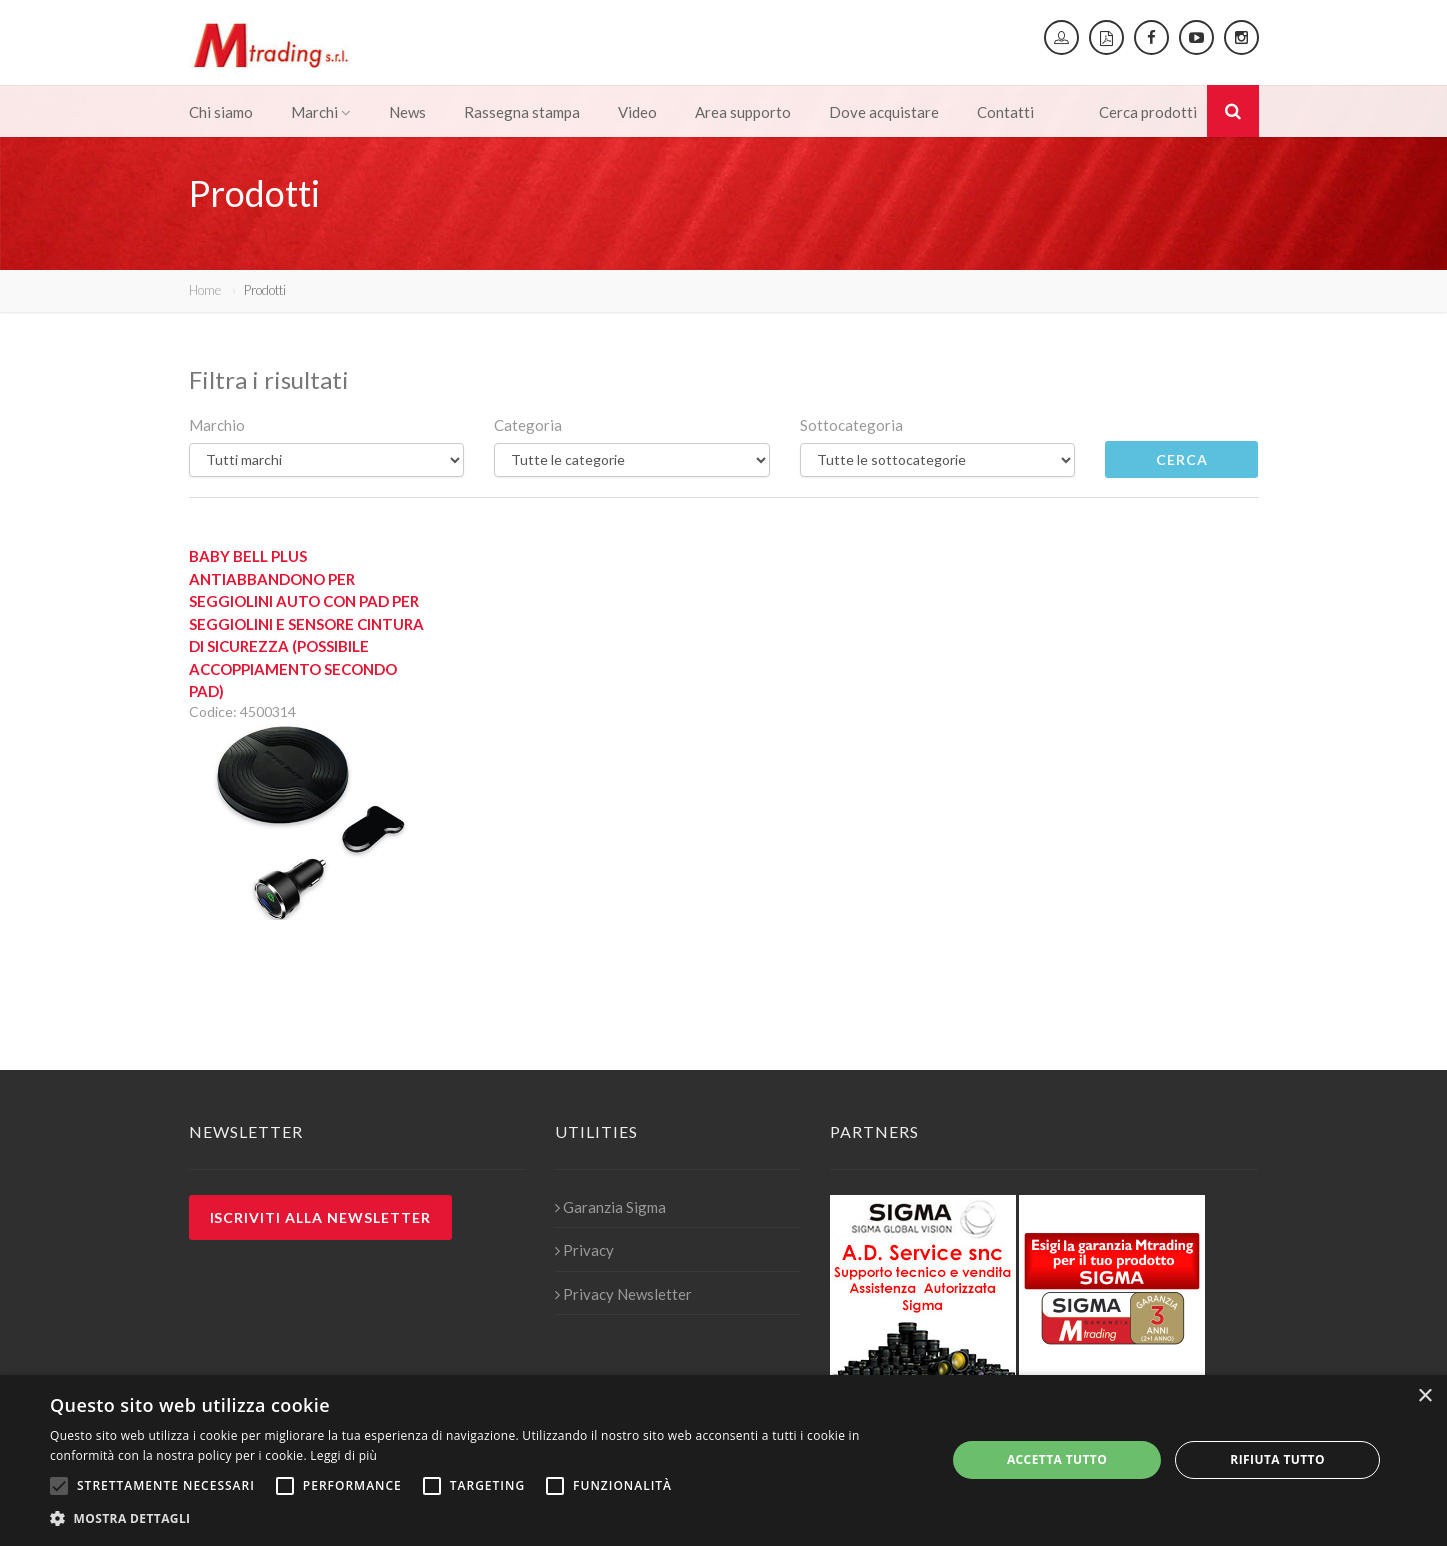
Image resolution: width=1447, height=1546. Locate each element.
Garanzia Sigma (610, 1207)
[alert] (723, 1460)
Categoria (528, 425)
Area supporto (743, 112)
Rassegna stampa (522, 112)
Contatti (1005, 112)
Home (205, 290)
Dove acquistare (884, 112)
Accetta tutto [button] (1057, 1459)
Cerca (1182, 459)
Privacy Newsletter (623, 1294)
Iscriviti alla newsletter (321, 1217)
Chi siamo (221, 112)
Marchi (321, 112)
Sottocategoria (851, 425)
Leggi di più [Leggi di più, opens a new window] (343, 1455)
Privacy (584, 1250)
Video (637, 112)
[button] (484, 1519)
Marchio (217, 425)
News (407, 112)
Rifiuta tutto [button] (1277, 1459)
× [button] (1424, 1396)
